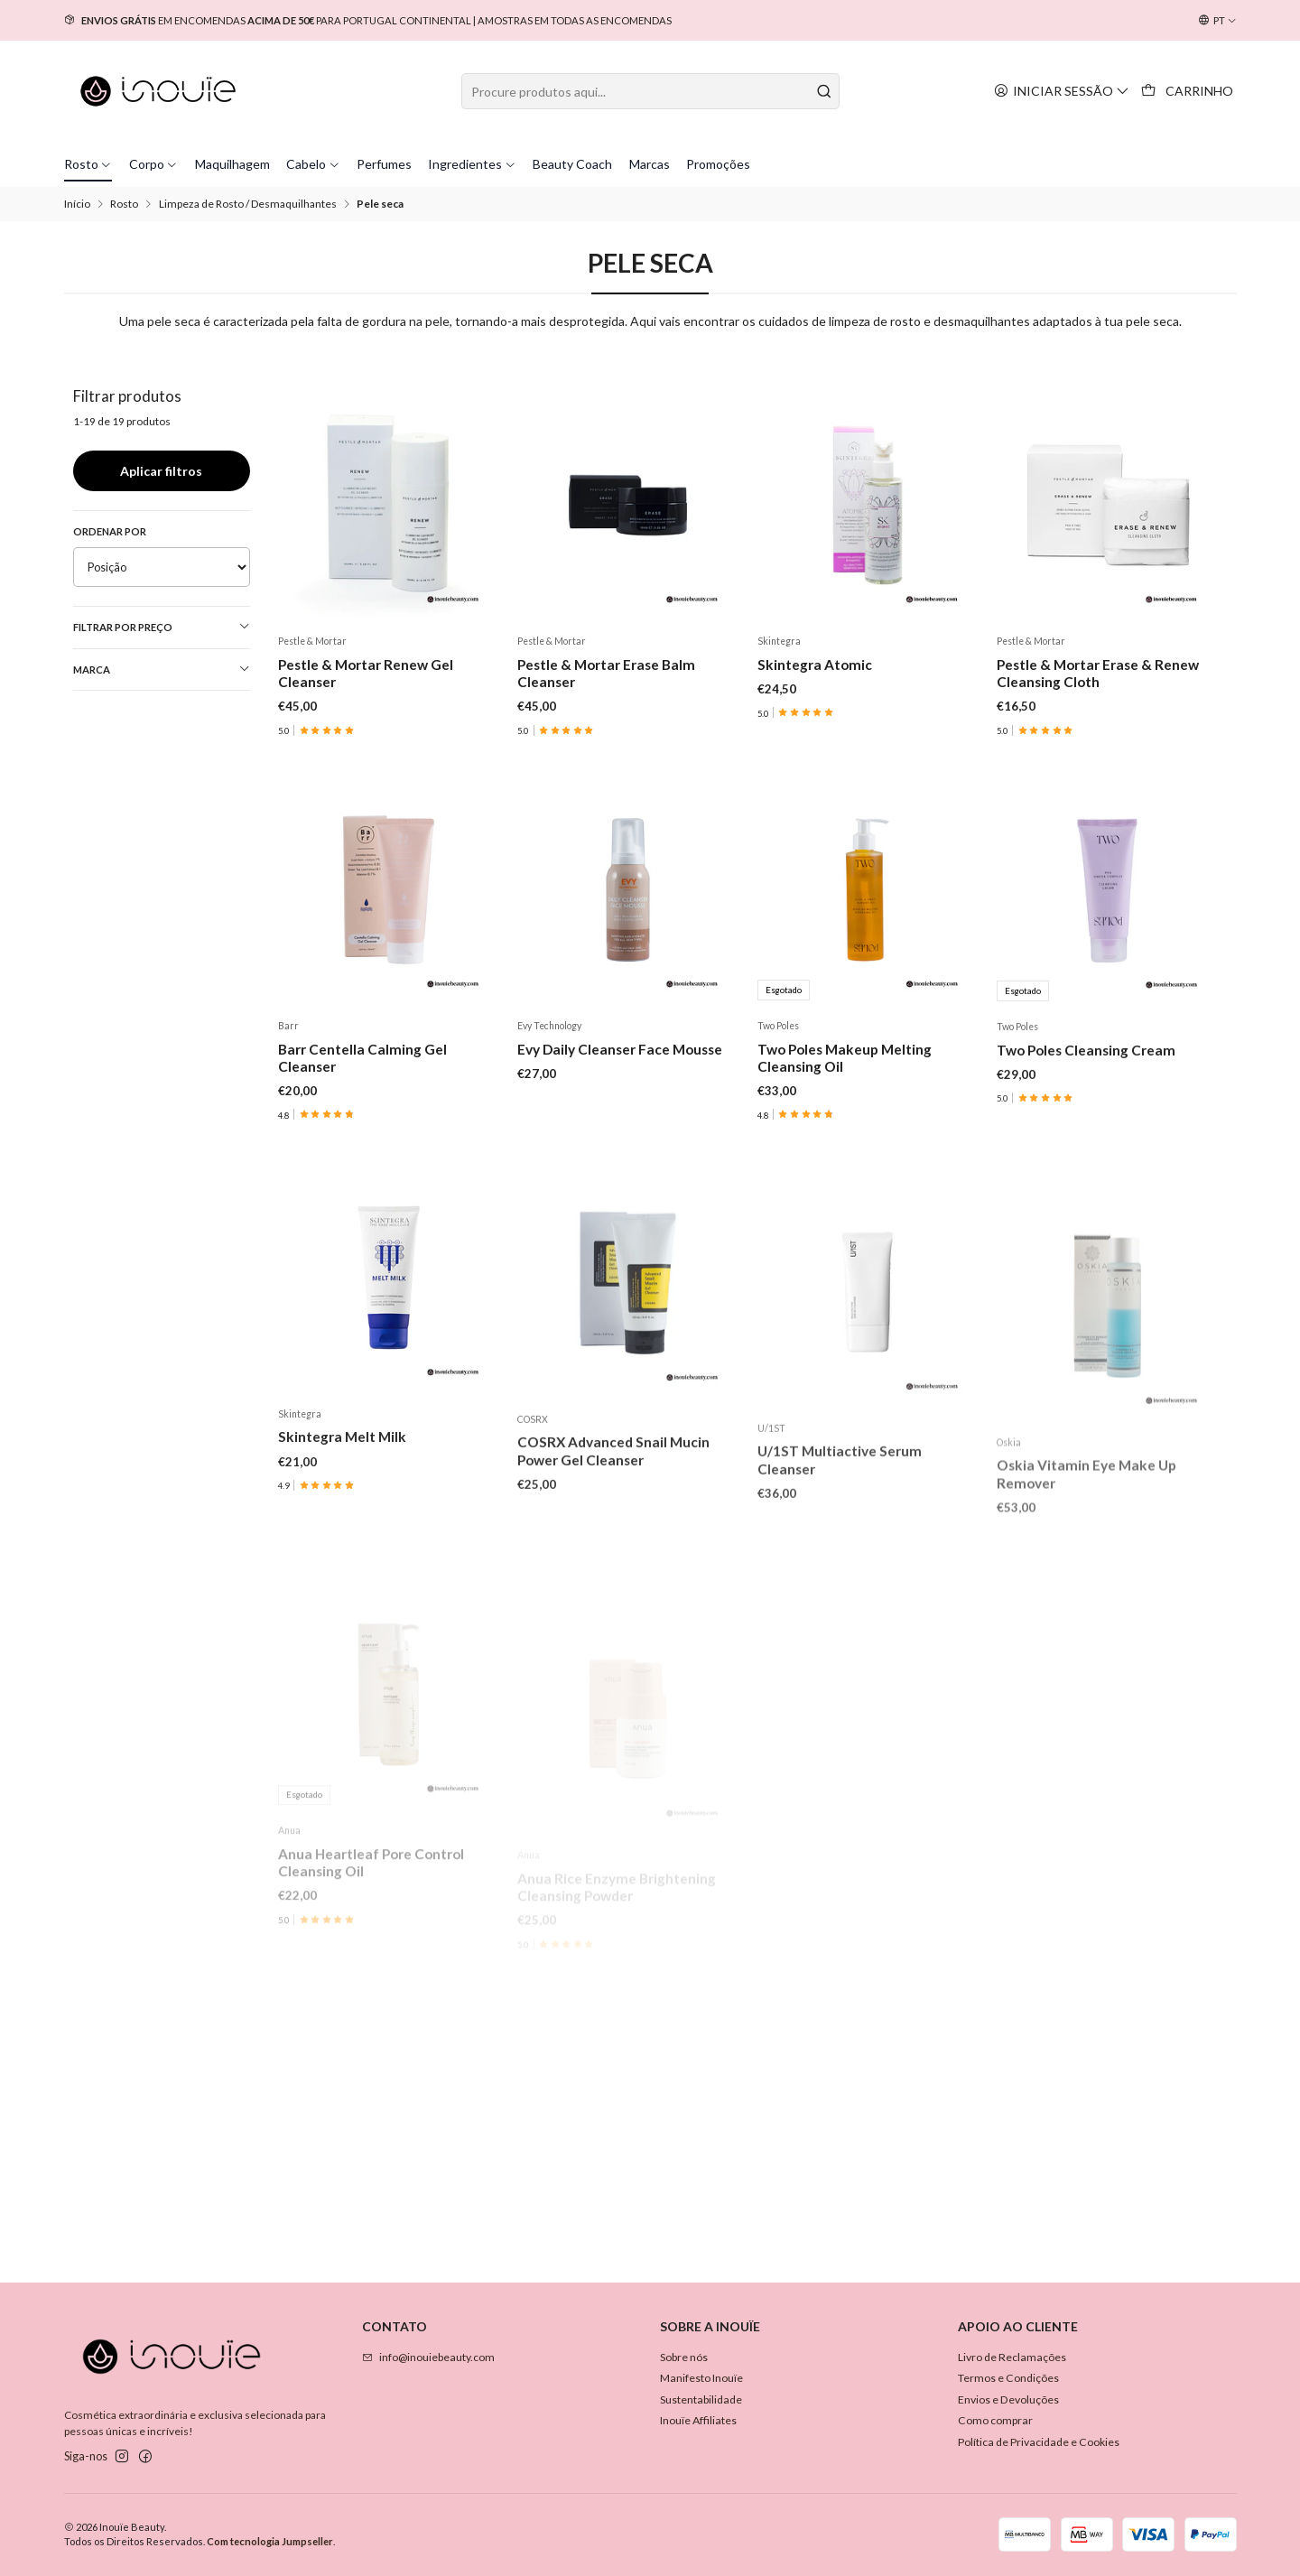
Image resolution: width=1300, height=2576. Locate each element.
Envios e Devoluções (1008, 2399)
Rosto (124, 204)
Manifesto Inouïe (701, 2378)
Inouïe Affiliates (698, 2420)
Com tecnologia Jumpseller (270, 2541)
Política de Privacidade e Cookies (1038, 2442)
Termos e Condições (1008, 2378)
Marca (161, 669)
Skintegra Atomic (814, 664)
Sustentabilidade (701, 2399)
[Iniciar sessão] (1062, 91)
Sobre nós (684, 2357)
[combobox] (650, 91)
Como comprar (995, 2420)
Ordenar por (109, 531)
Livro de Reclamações (1012, 2357)
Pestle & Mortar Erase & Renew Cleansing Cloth (1098, 673)
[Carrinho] (1187, 91)
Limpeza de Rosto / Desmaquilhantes (248, 204)
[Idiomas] (1217, 20)
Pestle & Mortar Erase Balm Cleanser (606, 673)
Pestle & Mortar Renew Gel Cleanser (365, 673)
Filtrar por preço (161, 626)
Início (77, 204)
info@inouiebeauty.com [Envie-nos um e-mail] (428, 2357)
